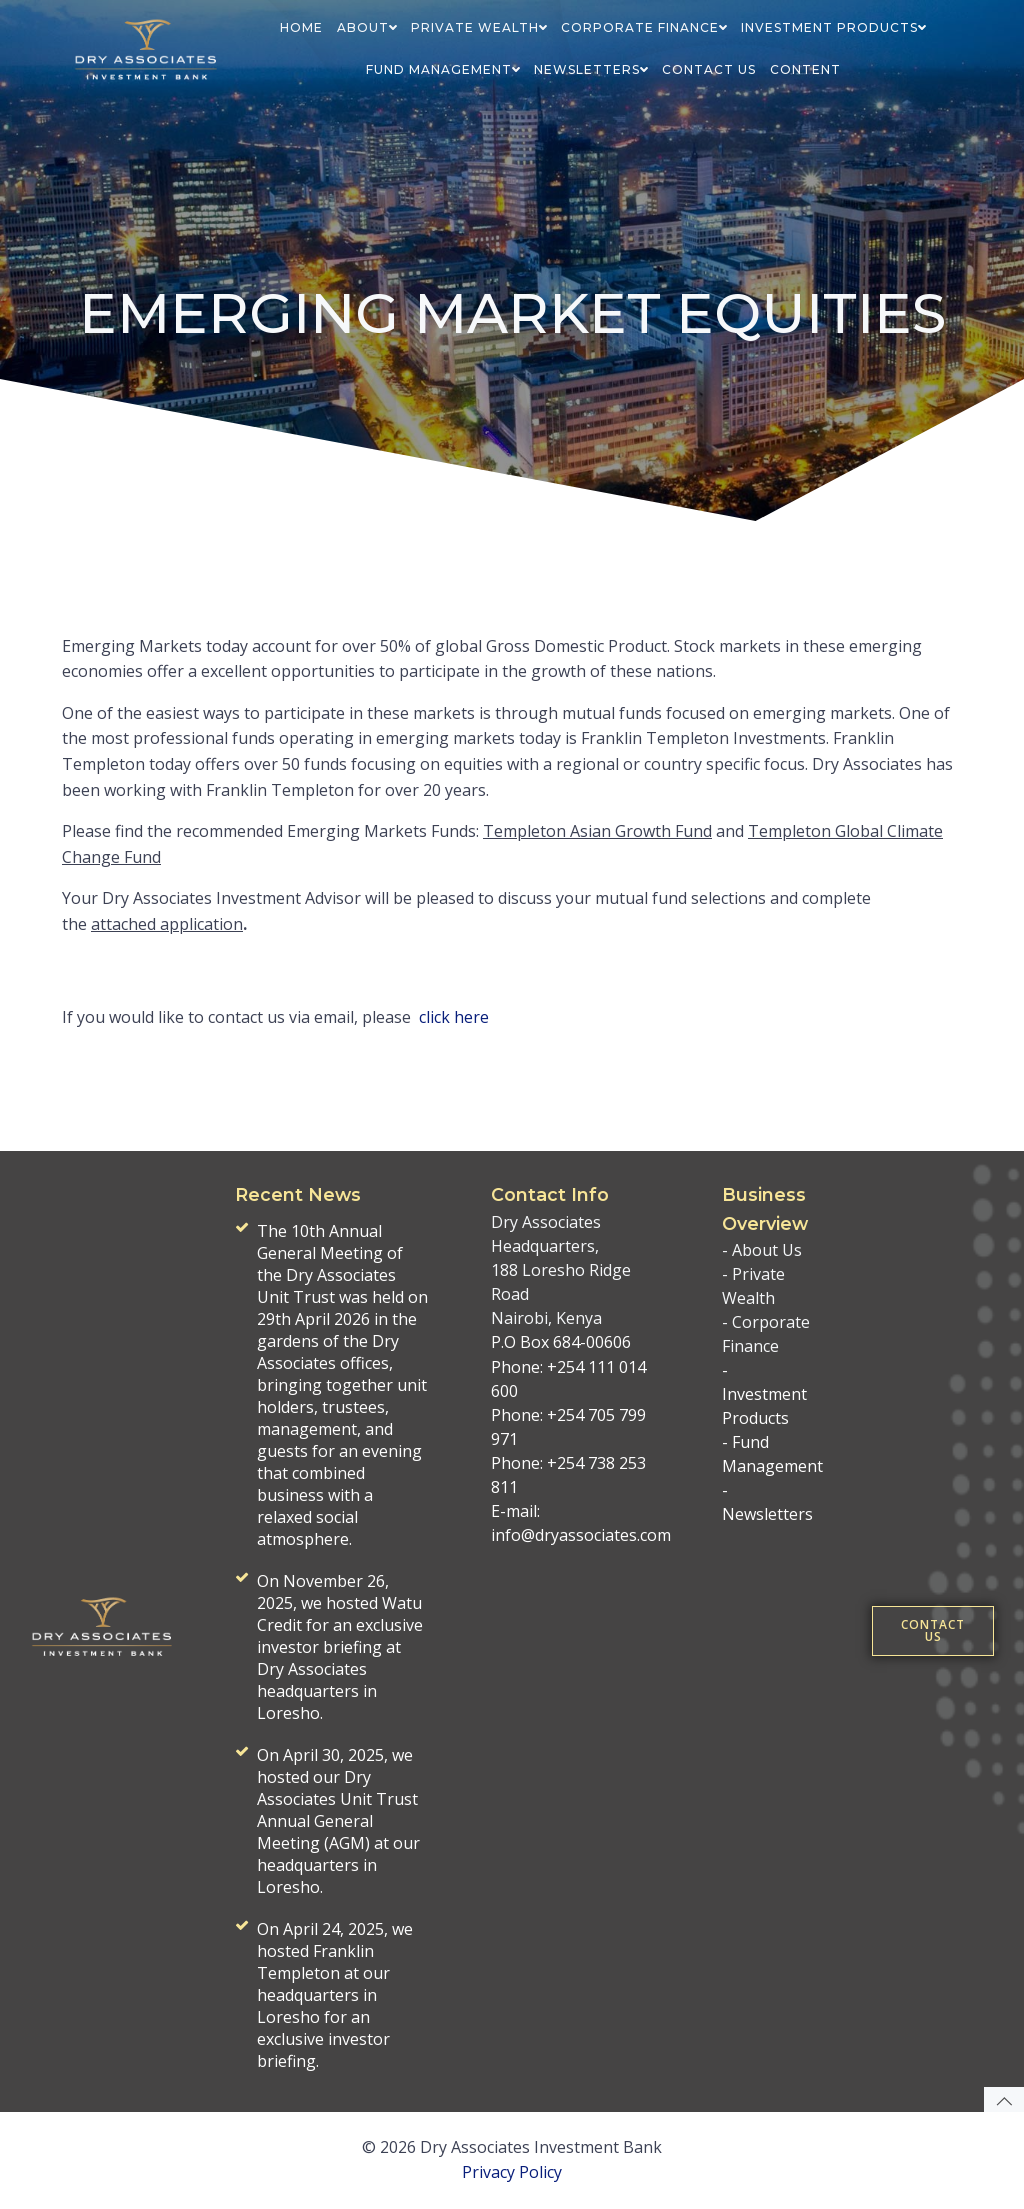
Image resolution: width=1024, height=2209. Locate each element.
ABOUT (367, 27)
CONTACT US (709, 69)
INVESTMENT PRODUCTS (833, 27)
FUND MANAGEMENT (443, 69)
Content (805, 69)
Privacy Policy (512, 2172)
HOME (301, 27)
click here (454, 1017)
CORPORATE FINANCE (644, 27)
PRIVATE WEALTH (479, 27)
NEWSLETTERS (591, 69)
